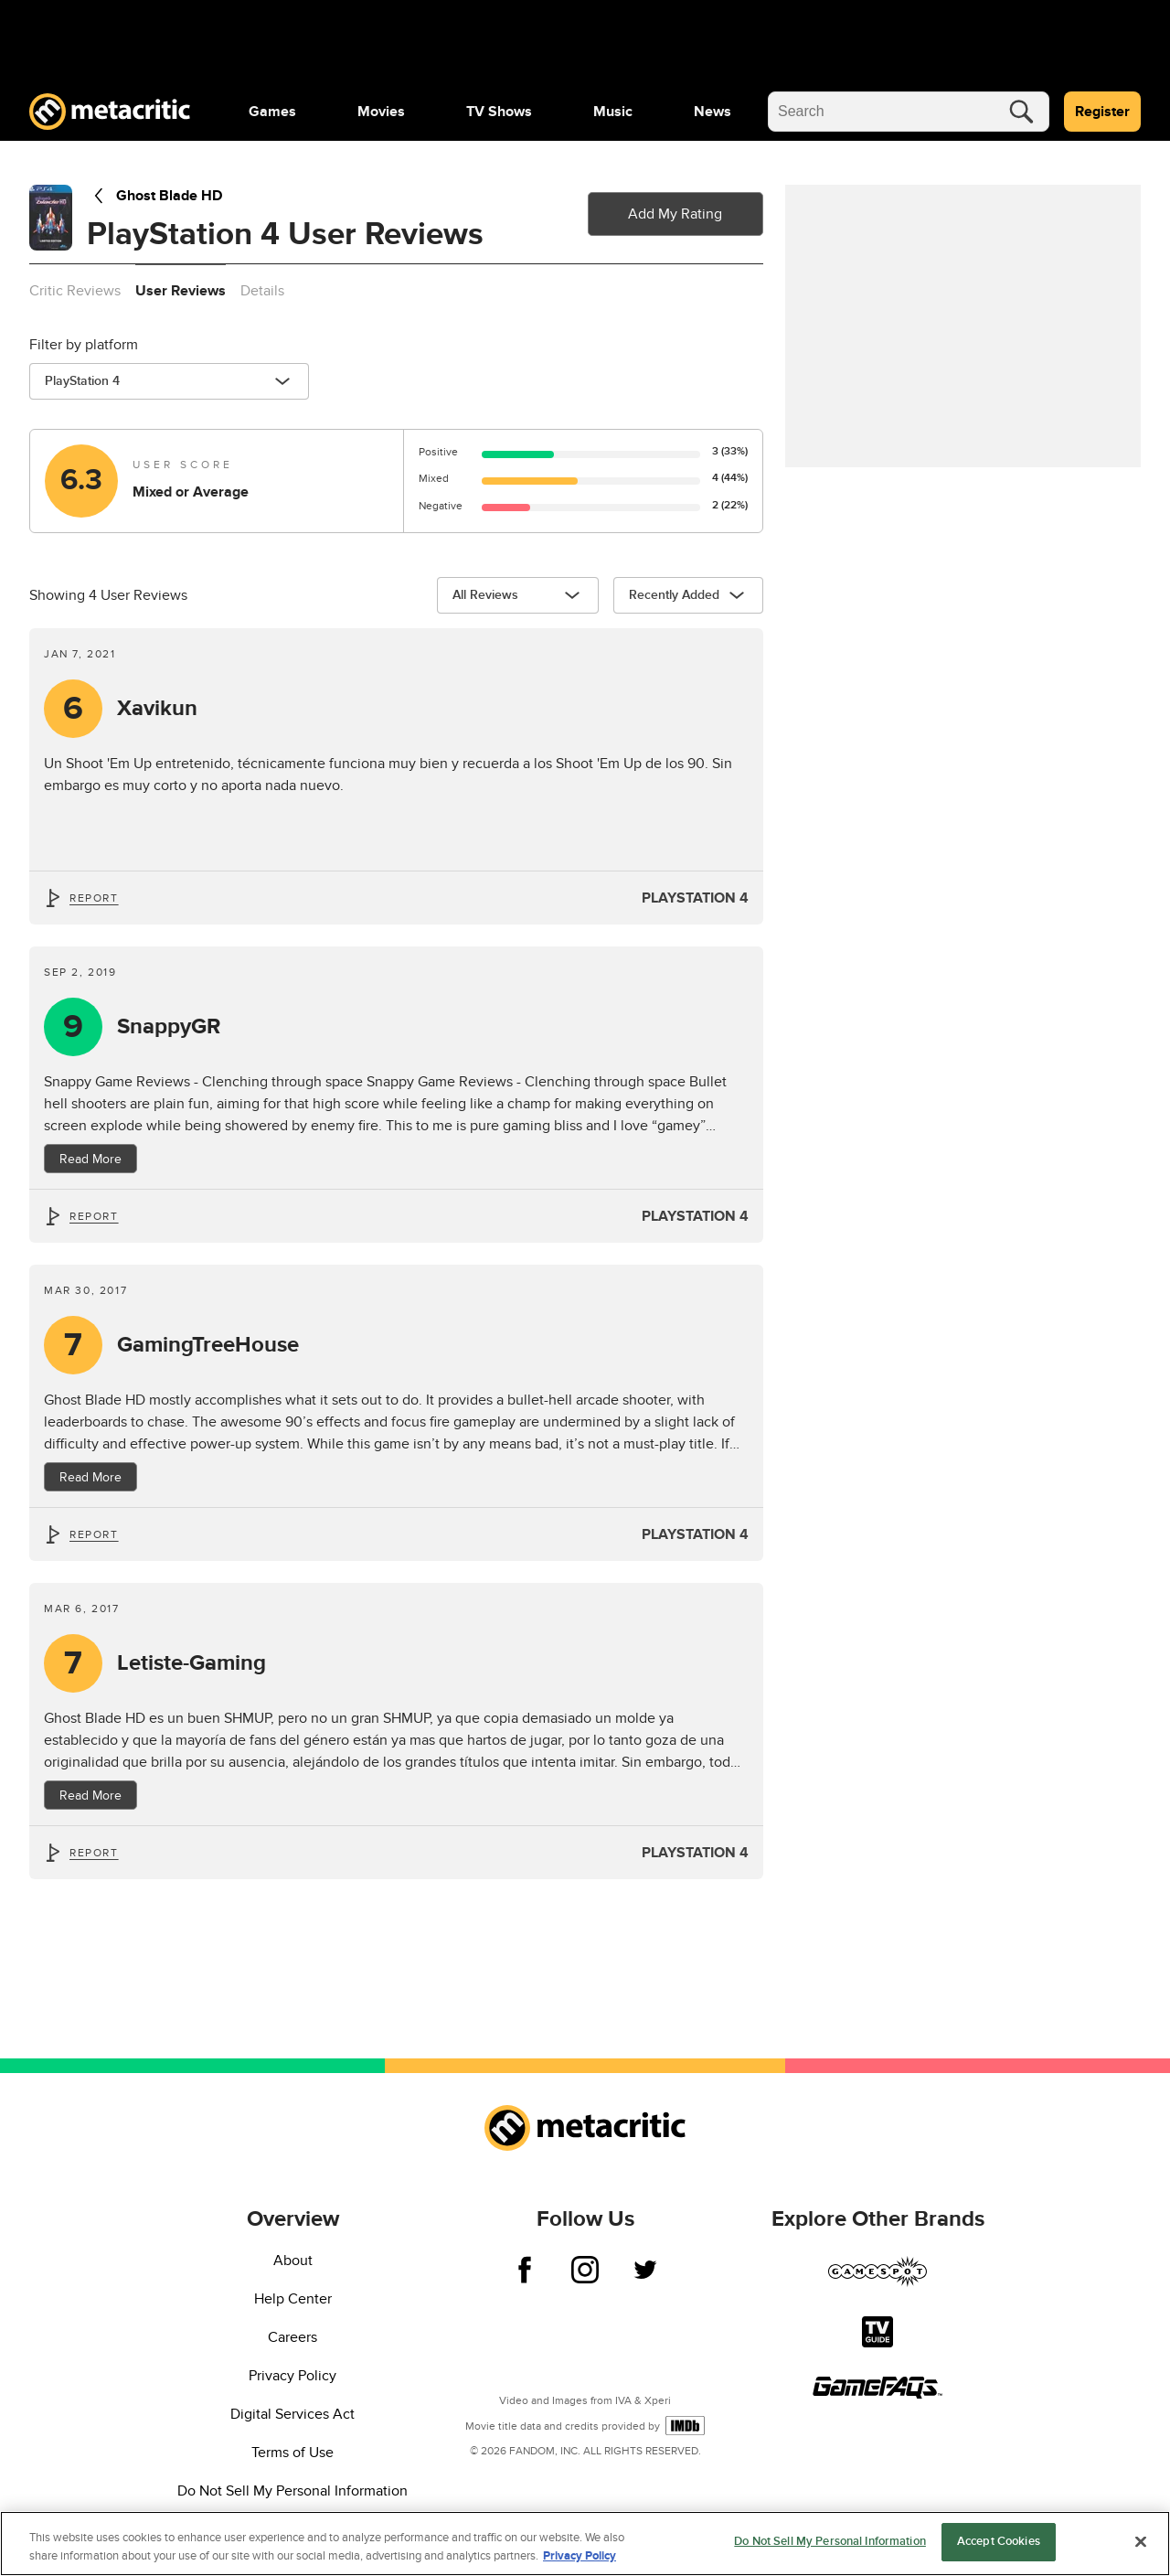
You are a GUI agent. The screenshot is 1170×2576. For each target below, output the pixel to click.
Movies (381, 111)
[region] (585, 2543)
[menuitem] (272, 111)
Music (613, 111)
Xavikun (157, 708)
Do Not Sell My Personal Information (292, 2491)
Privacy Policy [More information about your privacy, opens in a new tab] (579, 2556)
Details (262, 291)
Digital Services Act (292, 2414)
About (293, 2260)
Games (272, 111)
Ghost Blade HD (154, 196)
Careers (292, 2337)
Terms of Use (292, 2452)
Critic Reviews (75, 291)
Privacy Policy (292, 2376)
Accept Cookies (998, 2541)
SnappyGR (168, 1027)
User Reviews (180, 291)
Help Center (293, 2299)
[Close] (1141, 2541)
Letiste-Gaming (191, 1663)
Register (1102, 111)
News (712, 111)
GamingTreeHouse (208, 1345)
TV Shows (499, 111)
